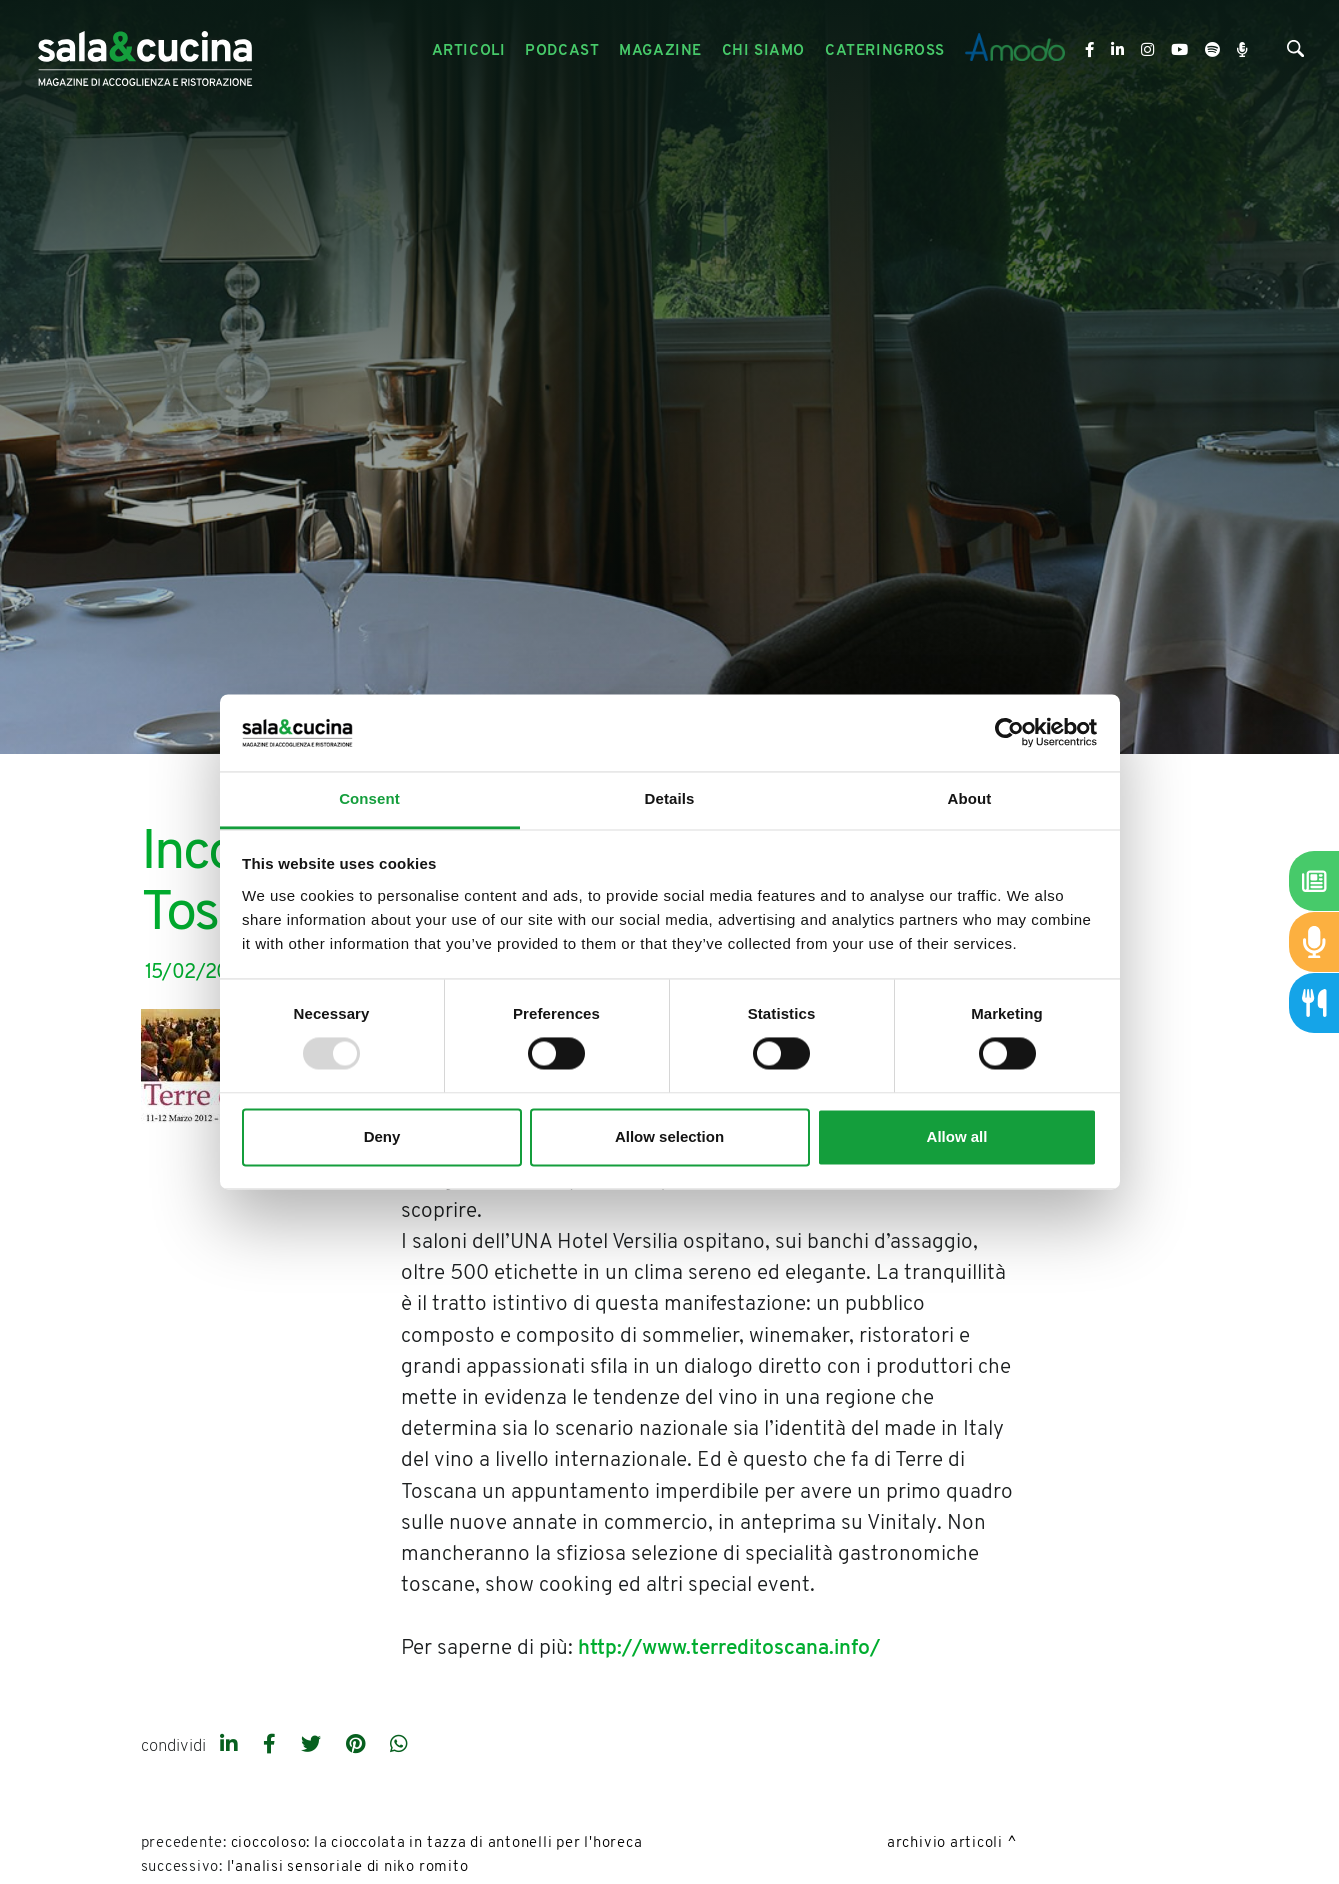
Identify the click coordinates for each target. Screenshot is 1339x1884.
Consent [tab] (369, 798)
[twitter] (313, 1746)
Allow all (957, 1136)
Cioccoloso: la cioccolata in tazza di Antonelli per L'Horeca (437, 1843)
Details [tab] (670, 798)
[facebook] (272, 1746)
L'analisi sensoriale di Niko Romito (348, 1867)
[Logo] (145, 51)
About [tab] (970, 798)
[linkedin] (231, 1746)
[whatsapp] (399, 1746)
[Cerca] (1295, 53)
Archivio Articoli (945, 1843)
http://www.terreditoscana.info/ (729, 1648)
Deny (382, 1136)
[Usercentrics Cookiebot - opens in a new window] (1009, 733)
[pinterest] (358, 1746)
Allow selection (669, 1136)
